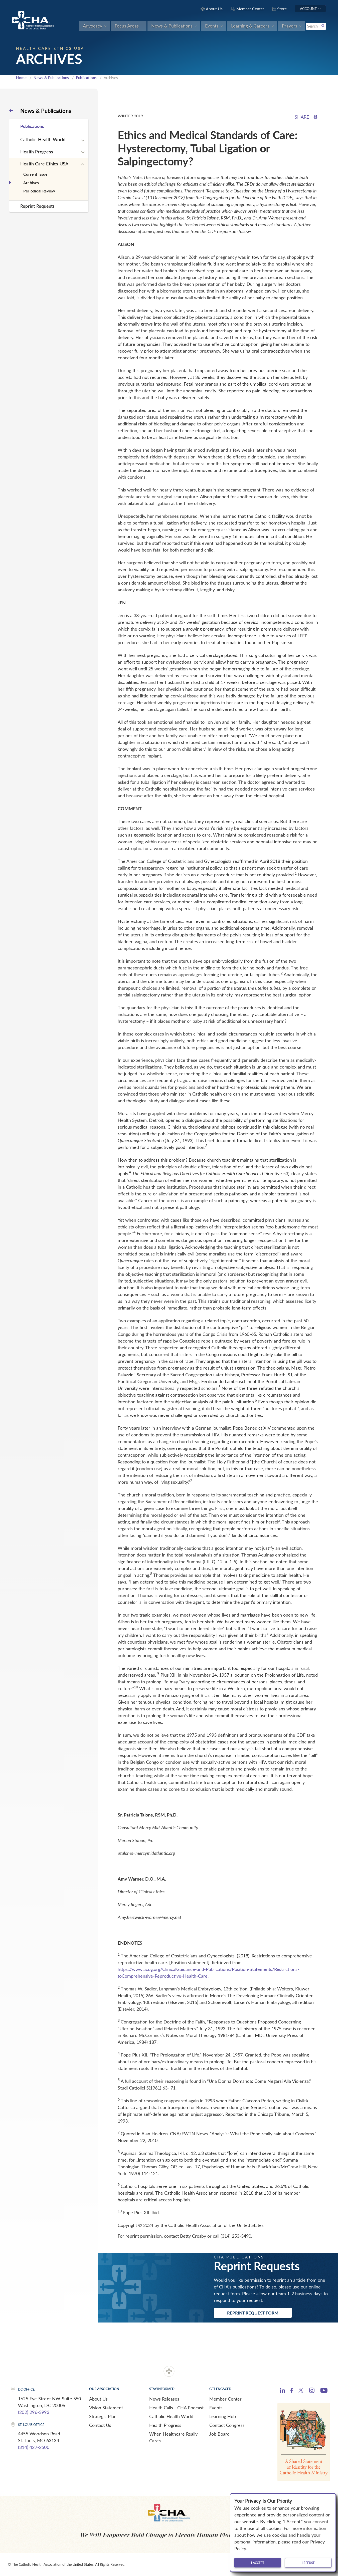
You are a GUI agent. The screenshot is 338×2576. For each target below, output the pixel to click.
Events (216, 2408)
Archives (31, 182)
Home (21, 77)
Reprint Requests (37, 206)
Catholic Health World (42, 139)
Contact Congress (227, 2425)
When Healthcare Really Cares (173, 2437)
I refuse (308, 2563)
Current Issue (35, 174)
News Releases (164, 2399)
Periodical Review (39, 190)
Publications (86, 77)
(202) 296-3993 (33, 2412)
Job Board (219, 2434)
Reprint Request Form (252, 2313)
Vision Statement (106, 2408)
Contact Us (100, 2425)
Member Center (225, 2399)
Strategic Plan (102, 2416)
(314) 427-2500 (33, 2447)
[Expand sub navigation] (83, 141)
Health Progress (36, 152)
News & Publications (51, 77)
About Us (98, 2399)
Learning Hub (222, 2416)
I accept (257, 2563)
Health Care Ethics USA (44, 164)
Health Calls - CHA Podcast (176, 2408)
